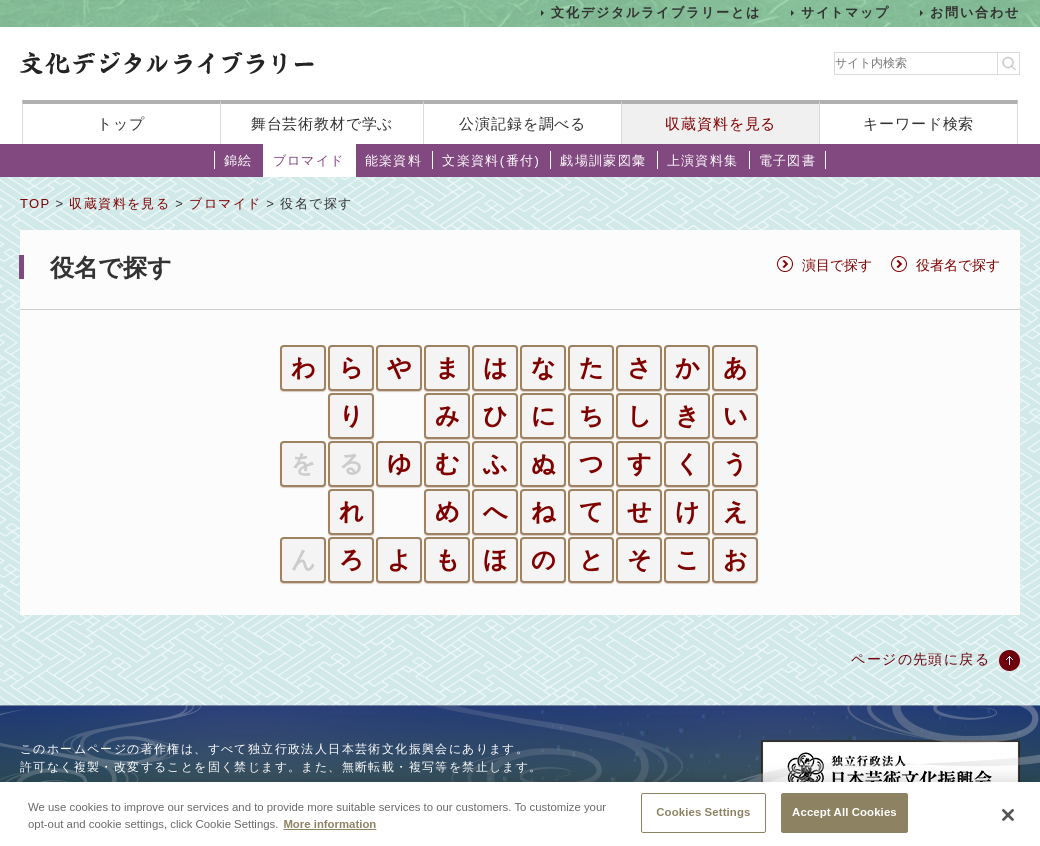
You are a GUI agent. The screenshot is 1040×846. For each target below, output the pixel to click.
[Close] (1008, 824)
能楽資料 (394, 160)
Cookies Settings (703, 822)
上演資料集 (703, 160)
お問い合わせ (975, 12)
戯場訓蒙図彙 (603, 160)
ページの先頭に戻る (920, 659)
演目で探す (837, 265)
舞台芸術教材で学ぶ (322, 123)
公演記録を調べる (522, 123)
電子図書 (788, 160)
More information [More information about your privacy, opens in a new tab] (329, 834)
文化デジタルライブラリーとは (655, 12)
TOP (35, 203)
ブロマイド (309, 160)
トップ (121, 123)
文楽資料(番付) (491, 160)
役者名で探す (958, 265)
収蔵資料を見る (720, 123)
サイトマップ (846, 12)
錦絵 (238, 160)
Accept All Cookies (844, 822)
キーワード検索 (918, 123)
